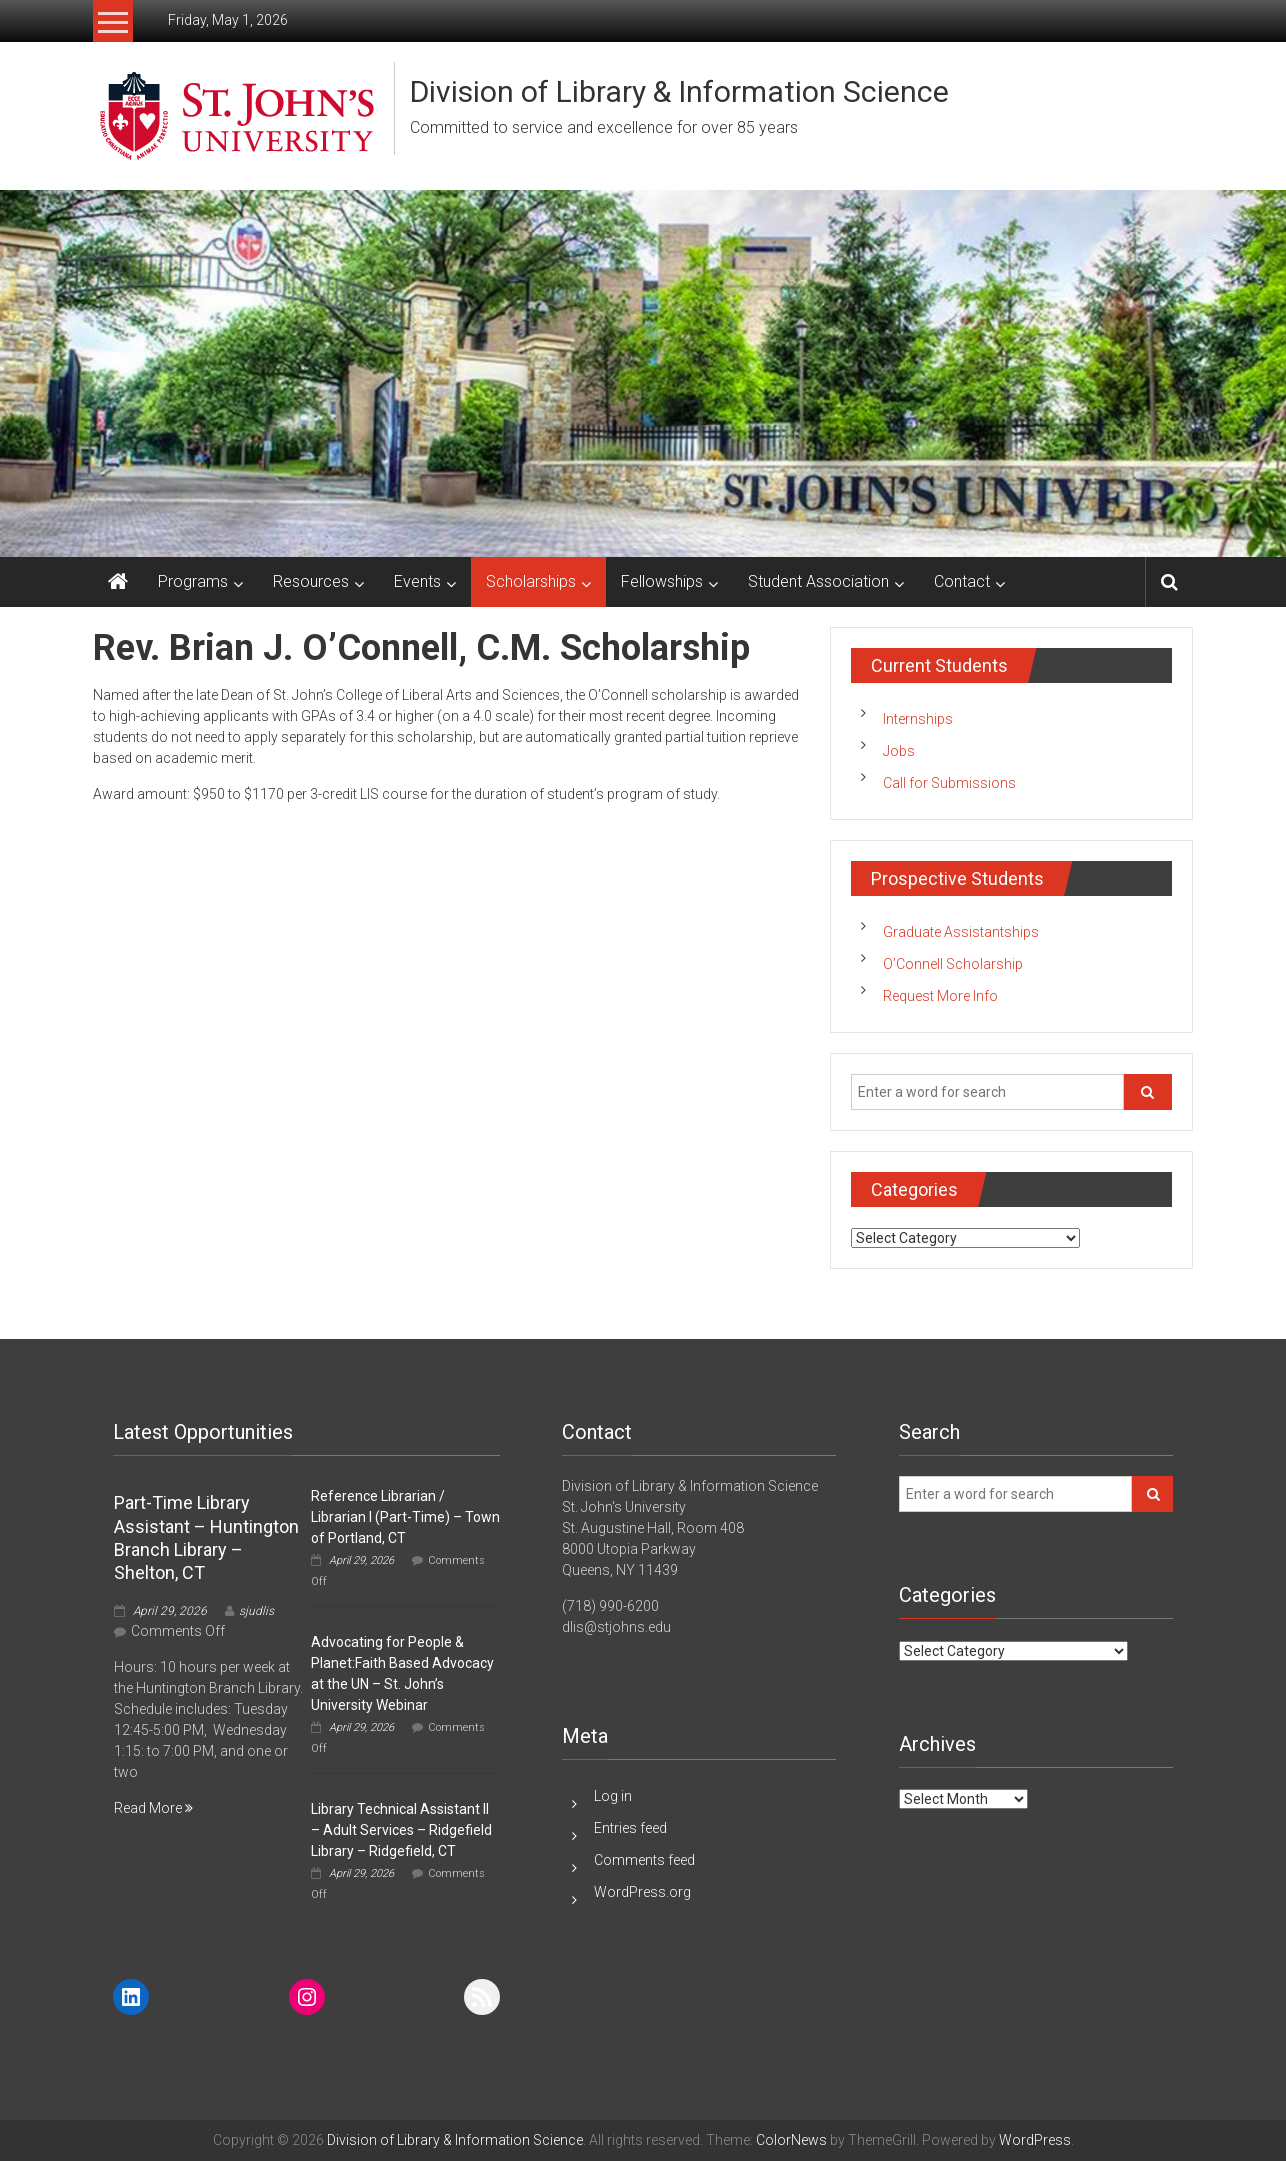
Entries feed (630, 1828)
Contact (962, 581)
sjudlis (256, 1611)
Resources (311, 581)
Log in (613, 1796)
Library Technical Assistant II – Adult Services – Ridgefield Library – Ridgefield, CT (401, 1830)
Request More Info (940, 996)
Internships (918, 719)
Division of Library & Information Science (679, 91)
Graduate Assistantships (961, 932)
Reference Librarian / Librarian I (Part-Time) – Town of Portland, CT (405, 1517)
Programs (193, 581)
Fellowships (662, 581)
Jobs (899, 751)
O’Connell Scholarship (953, 964)
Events (417, 581)
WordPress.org (642, 1892)
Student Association (818, 581)
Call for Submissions (949, 783)
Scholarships (531, 581)
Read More (153, 1808)
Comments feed (644, 1860)
